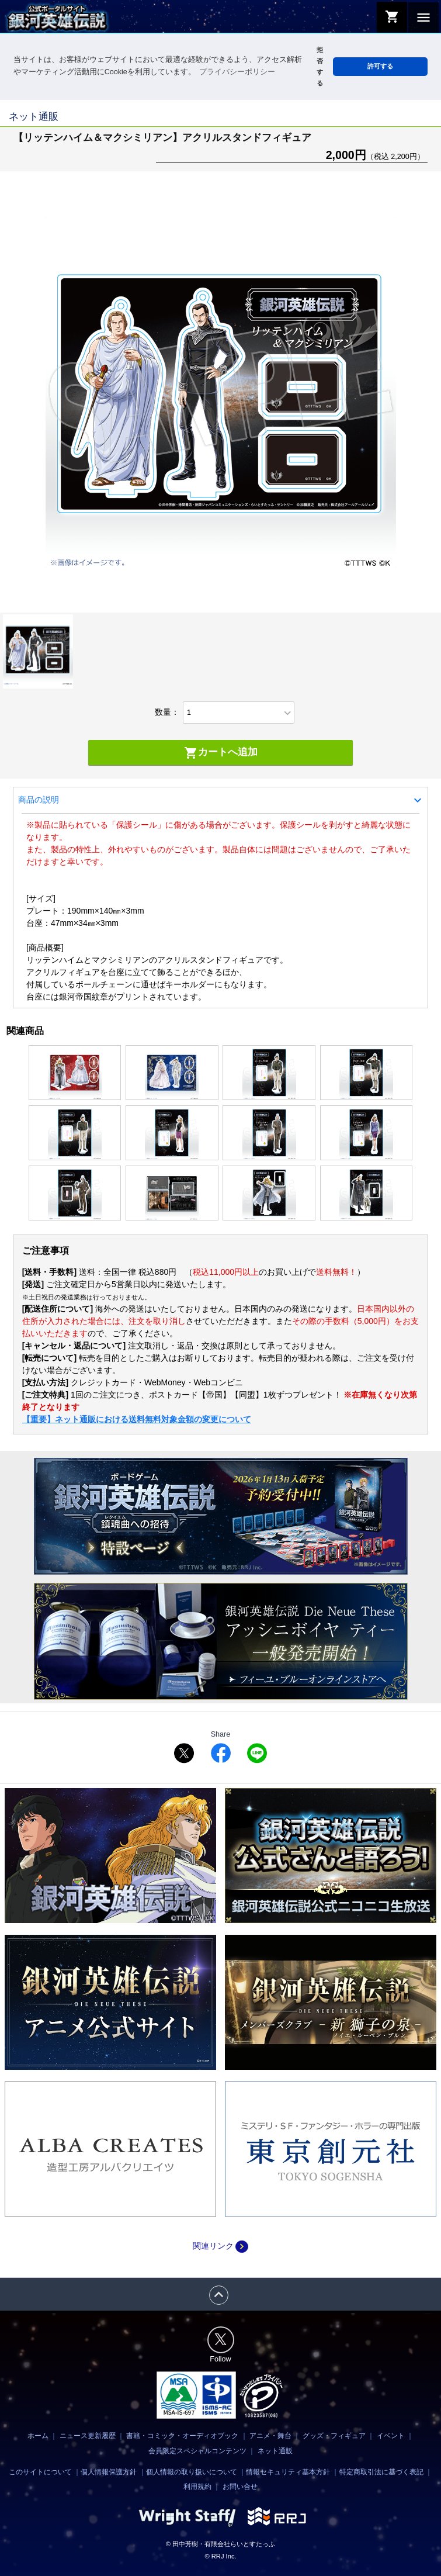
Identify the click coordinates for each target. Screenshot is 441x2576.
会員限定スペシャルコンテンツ (197, 2451)
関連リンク (220, 2245)
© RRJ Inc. (220, 2556)
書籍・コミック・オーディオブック (182, 2436)
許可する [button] (380, 66)
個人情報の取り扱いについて (191, 2472)
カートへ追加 (221, 753)
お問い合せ (240, 2486)
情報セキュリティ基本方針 (288, 2472)
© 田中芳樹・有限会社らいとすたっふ (220, 2543)
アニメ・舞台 (270, 2436)
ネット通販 (275, 2451)
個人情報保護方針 (109, 2472)
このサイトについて (40, 2472)
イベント (391, 2436)
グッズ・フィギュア (334, 2436)
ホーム (37, 2436)
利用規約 (197, 2486)
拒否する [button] (320, 66)
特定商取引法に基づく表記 (381, 2472)
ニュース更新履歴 (88, 2436)
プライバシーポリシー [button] (237, 72)
